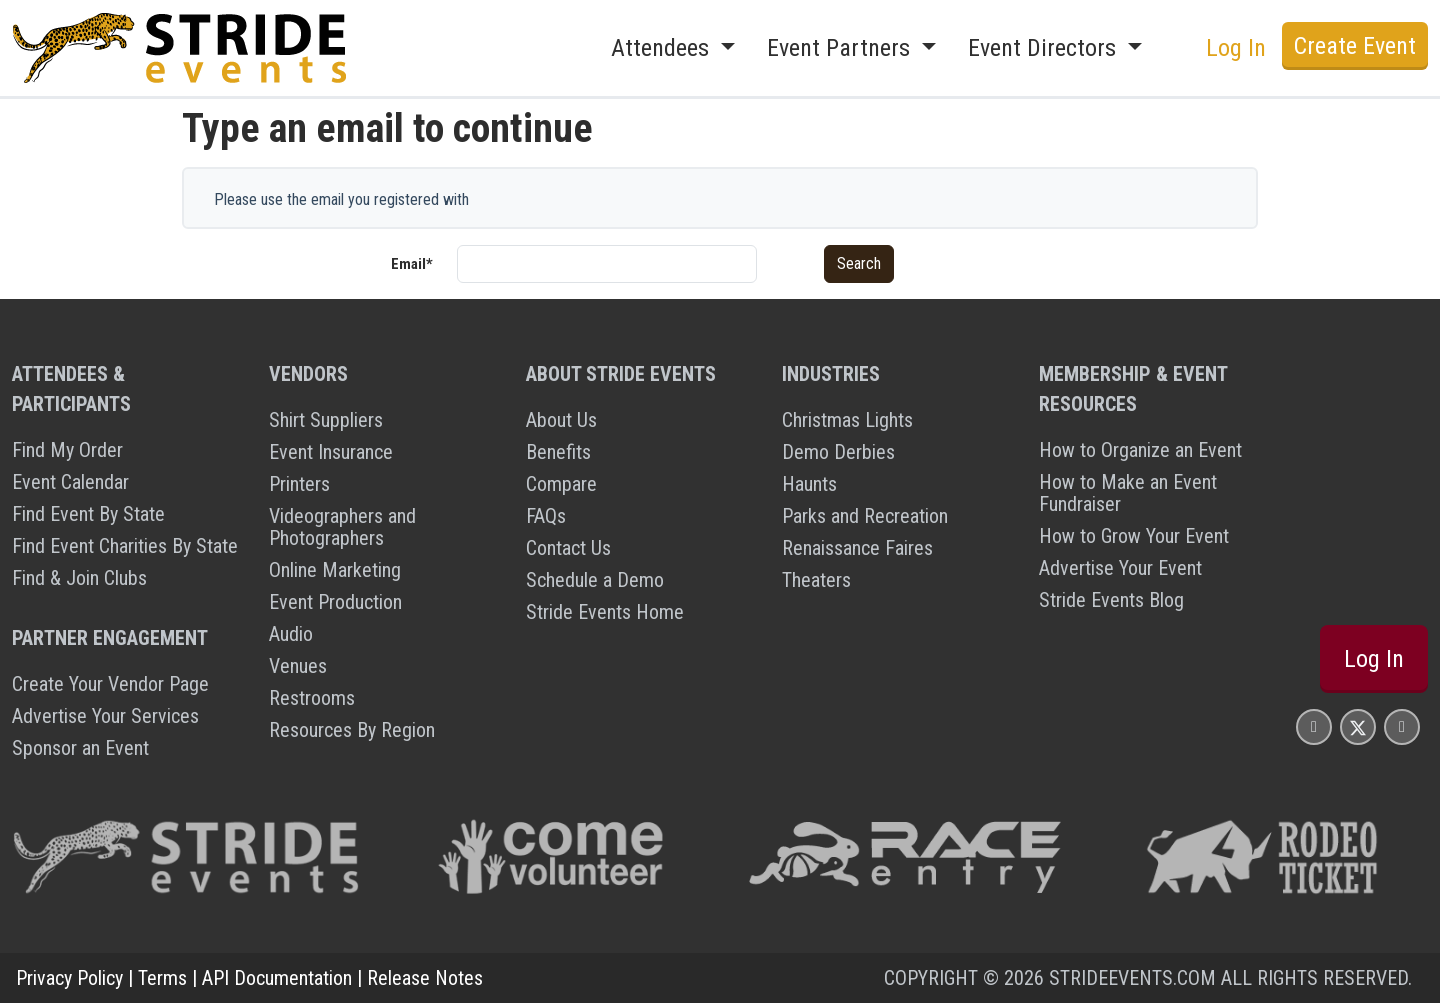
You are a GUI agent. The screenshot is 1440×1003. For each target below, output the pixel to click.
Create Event (1355, 46)
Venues (298, 666)
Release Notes (425, 978)
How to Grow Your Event (1134, 536)
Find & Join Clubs (79, 578)
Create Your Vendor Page (110, 684)
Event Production (335, 602)
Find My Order (67, 450)
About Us (561, 420)
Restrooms (312, 698)
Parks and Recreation (865, 516)
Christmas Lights (847, 420)
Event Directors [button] (1045, 48)
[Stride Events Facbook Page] (1314, 726)
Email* (412, 264)
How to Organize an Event (1140, 450)
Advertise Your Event (1120, 568)
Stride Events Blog (1111, 600)
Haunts (809, 484)
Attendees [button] (663, 48)
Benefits (558, 452)
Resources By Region (352, 730)
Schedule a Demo (595, 580)
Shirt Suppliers (326, 420)
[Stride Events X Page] (1358, 726)
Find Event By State (88, 514)
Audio (291, 634)
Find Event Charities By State (125, 546)
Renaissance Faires (857, 548)
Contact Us (568, 548)
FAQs (546, 516)
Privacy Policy (69, 978)
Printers (299, 484)
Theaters (816, 580)
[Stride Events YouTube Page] (1402, 726)
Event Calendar (70, 482)
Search (859, 263)
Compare (561, 484)
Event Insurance (331, 452)
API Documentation (277, 978)
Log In (1236, 48)
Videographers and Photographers (342, 527)
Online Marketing (335, 570)
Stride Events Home (605, 612)
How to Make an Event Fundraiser (1128, 493)
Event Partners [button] (841, 48)
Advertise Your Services (105, 716)
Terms (162, 978)
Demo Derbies (838, 452)
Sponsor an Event (80, 748)
